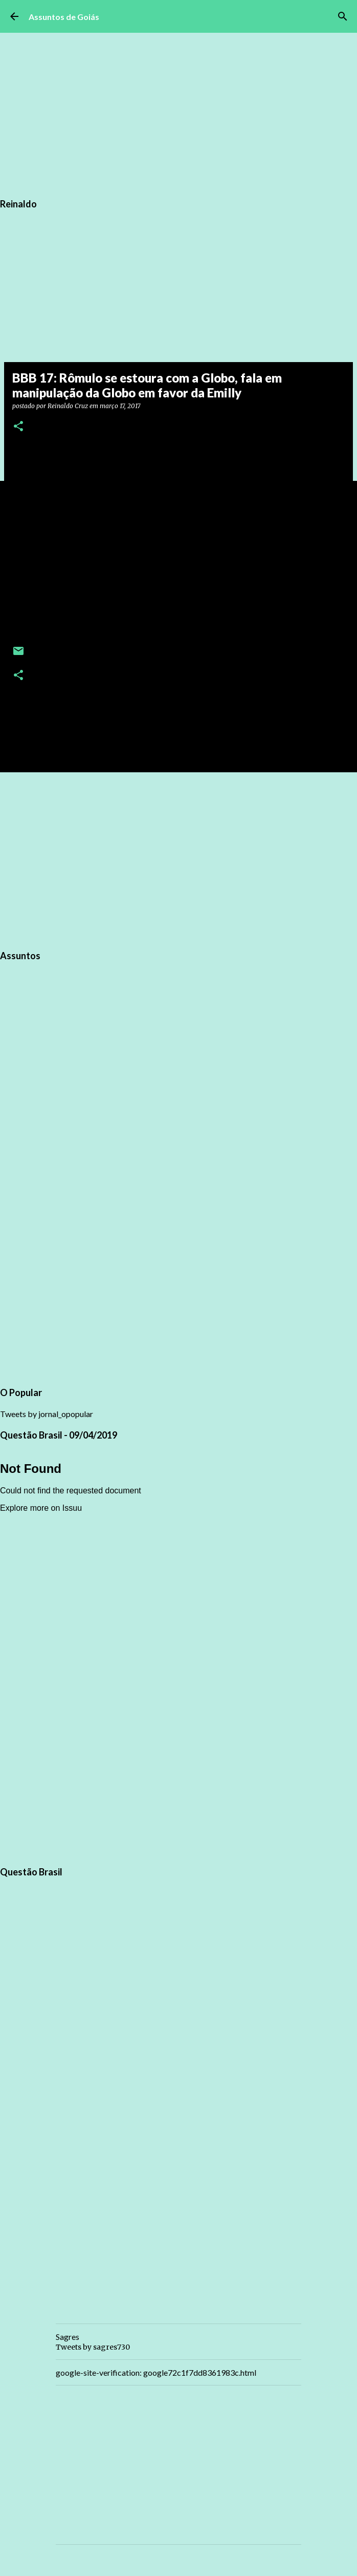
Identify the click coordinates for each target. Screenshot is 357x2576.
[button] (18, 427)
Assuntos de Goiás (64, 17)
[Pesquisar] (343, 16)
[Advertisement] (178, 859)
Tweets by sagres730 (93, 2347)
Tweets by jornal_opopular (46, 1414)
